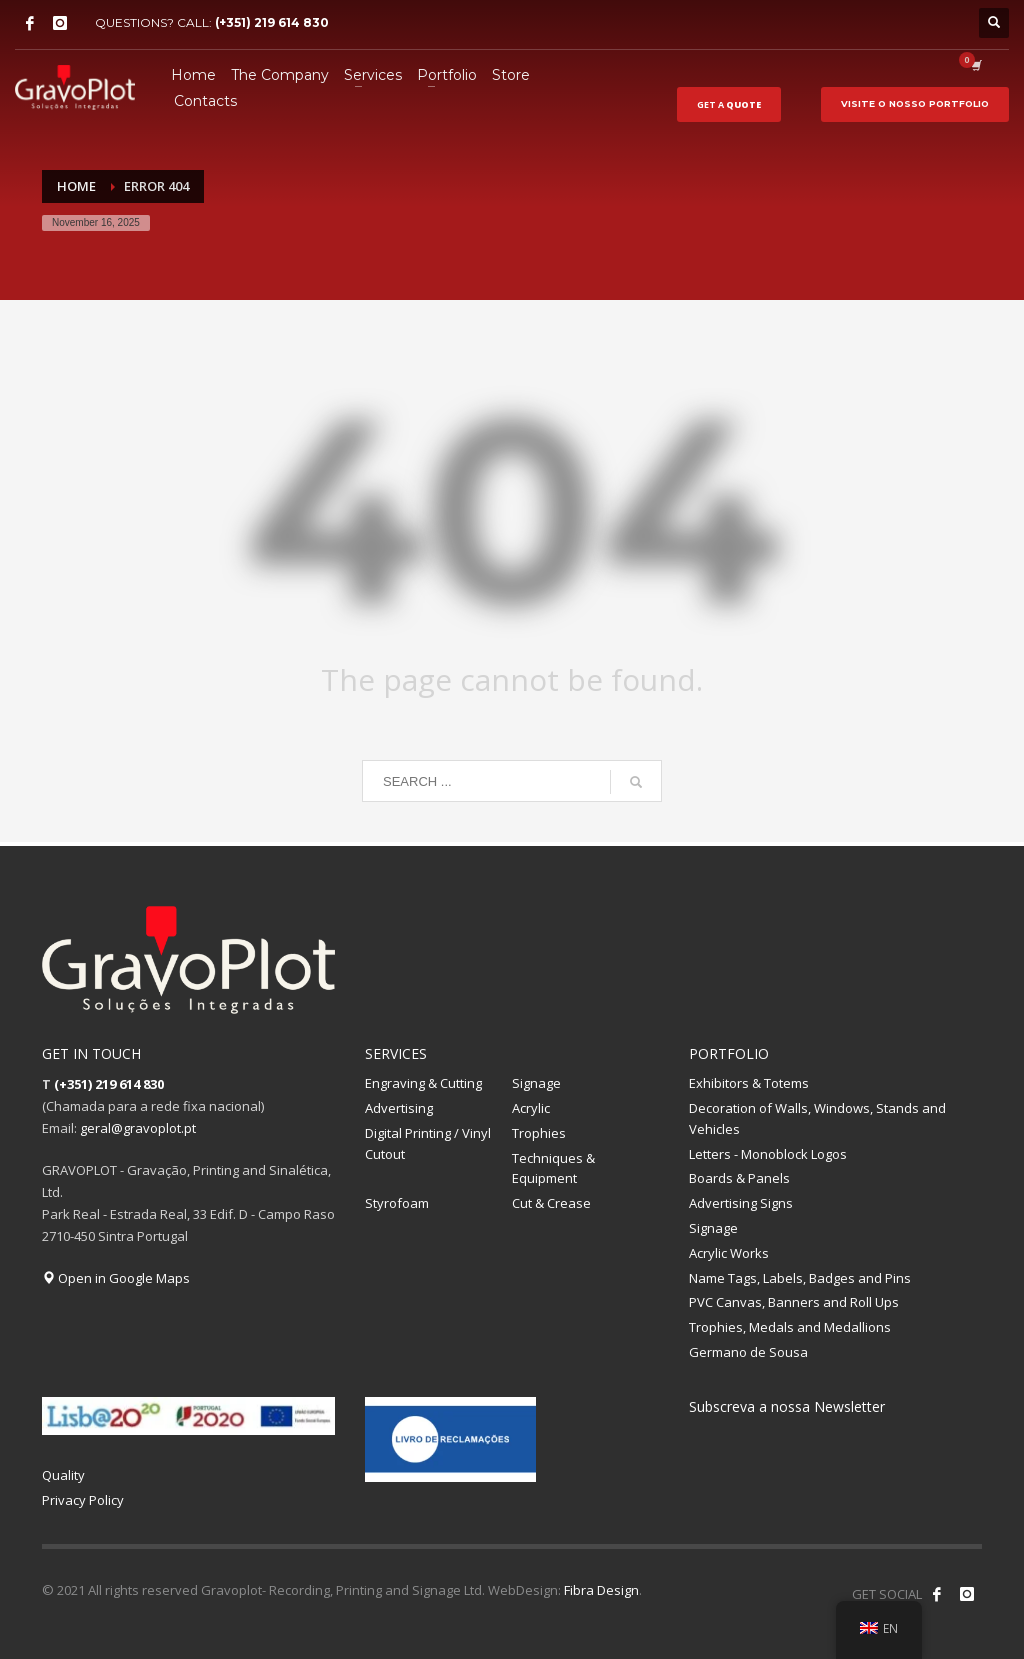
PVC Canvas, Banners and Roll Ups (794, 1302)
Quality (63, 1475)
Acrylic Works (729, 1253)
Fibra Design (601, 1590)
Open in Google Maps (116, 1278)
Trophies (539, 1133)
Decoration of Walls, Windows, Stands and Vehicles (817, 1118)
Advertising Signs (741, 1203)
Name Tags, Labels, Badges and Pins (800, 1278)
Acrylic (531, 1108)
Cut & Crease (551, 1203)
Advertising (399, 1108)
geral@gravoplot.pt (138, 1128)
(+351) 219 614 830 (272, 22)
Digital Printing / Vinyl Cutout (428, 1143)
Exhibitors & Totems (749, 1083)
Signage (536, 1083)
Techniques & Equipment (553, 1168)
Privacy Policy (83, 1500)
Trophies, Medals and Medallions (790, 1327)
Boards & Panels (739, 1178)
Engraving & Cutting (423, 1083)
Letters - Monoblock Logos (768, 1154)
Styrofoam (397, 1203)
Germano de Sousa (748, 1352)
